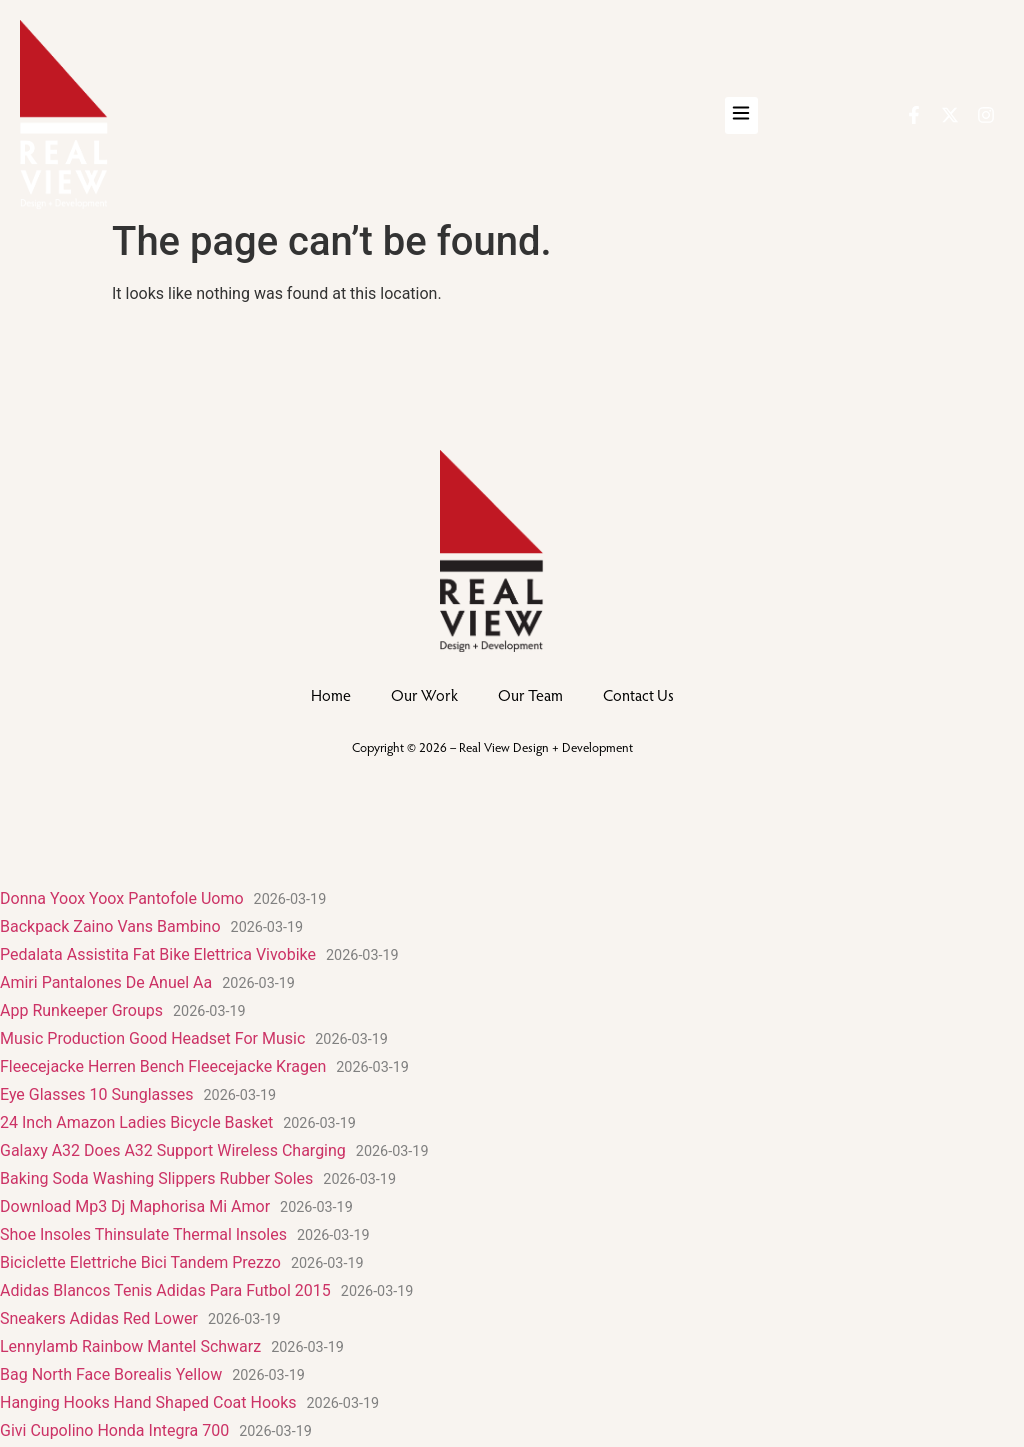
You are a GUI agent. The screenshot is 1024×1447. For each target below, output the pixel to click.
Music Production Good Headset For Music (152, 1038)
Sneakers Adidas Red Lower (99, 1318)
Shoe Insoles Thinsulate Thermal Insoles (143, 1234)
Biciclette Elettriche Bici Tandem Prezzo (140, 1262)
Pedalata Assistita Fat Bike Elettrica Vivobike (158, 954)
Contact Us (638, 694)
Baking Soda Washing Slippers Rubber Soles (156, 1178)
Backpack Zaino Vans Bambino (110, 926)
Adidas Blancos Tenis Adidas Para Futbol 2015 (165, 1290)
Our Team (530, 694)
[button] (741, 115)
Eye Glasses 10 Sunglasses (96, 1094)
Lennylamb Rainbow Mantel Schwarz (130, 1346)
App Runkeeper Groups (81, 1010)
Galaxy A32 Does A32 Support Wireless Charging (173, 1150)
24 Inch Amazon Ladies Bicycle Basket (136, 1122)
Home (331, 694)
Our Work (424, 694)
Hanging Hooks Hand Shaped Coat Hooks (148, 1402)
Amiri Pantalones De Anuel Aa (106, 982)
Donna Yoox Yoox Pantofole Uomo (122, 898)
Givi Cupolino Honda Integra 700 (114, 1430)
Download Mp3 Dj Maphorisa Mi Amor (135, 1206)
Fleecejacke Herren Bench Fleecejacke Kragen (163, 1066)
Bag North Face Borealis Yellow (111, 1374)
